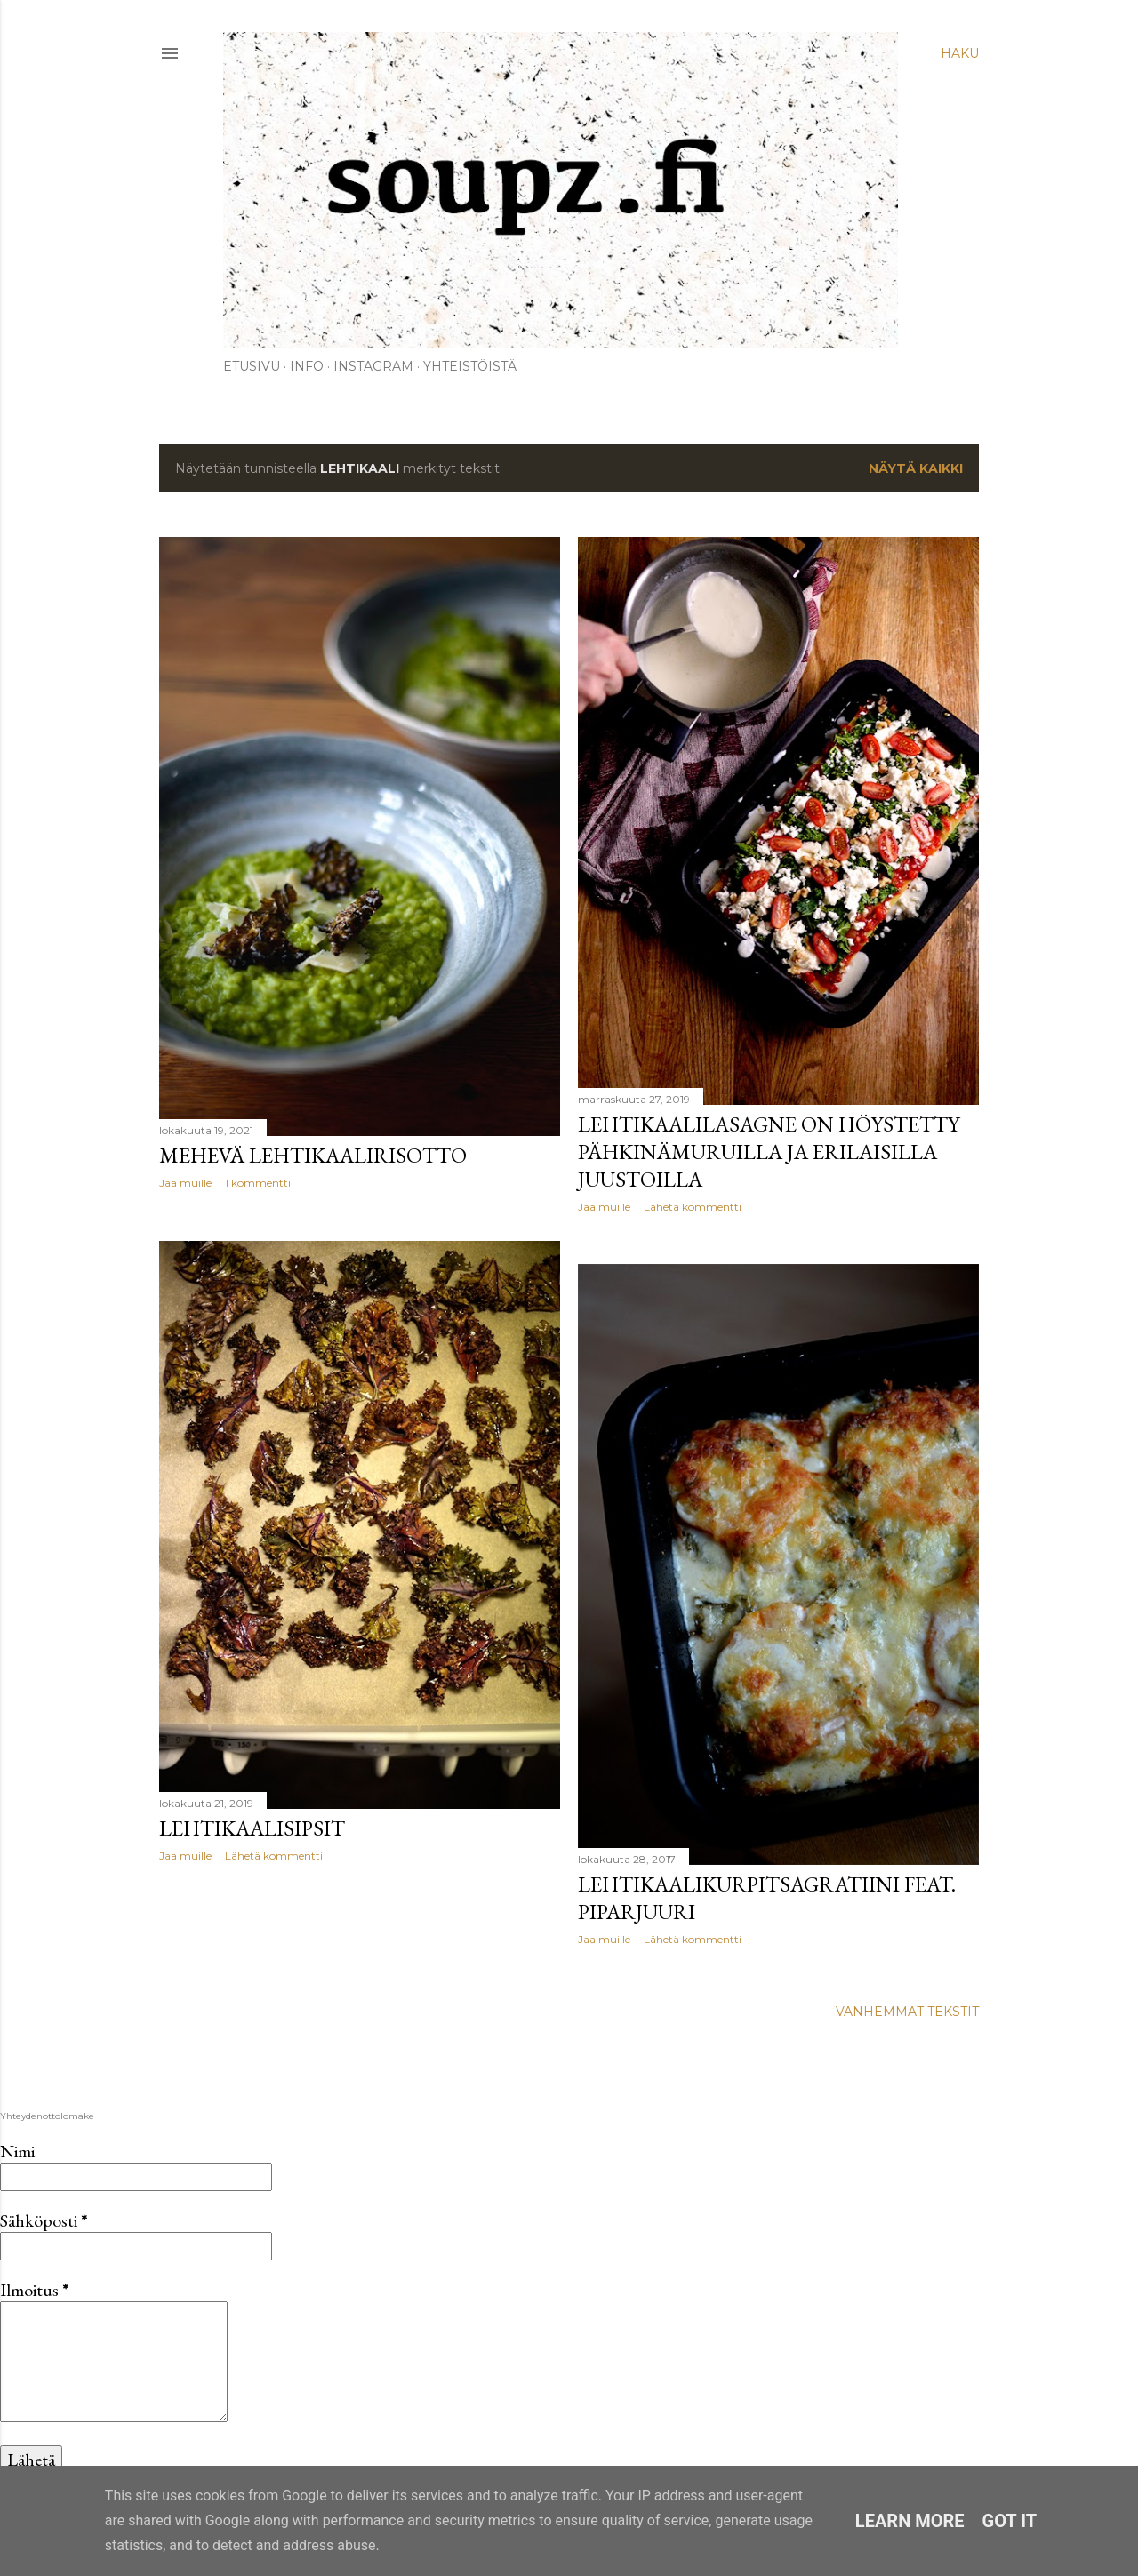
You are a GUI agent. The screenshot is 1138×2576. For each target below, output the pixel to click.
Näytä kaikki (916, 468)
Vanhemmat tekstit (907, 2012)
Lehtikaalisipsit (252, 1828)
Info (307, 366)
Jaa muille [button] (185, 1182)
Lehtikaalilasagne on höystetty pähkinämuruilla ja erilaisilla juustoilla (768, 1151)
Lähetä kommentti (692, 1206)
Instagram (373, 366)
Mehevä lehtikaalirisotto (313, 1155)
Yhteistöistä (470, 366)
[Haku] (960, 53)
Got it (1010, 2521)
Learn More (910, 2521)
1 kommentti (258, 1182)
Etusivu (251, 366)
